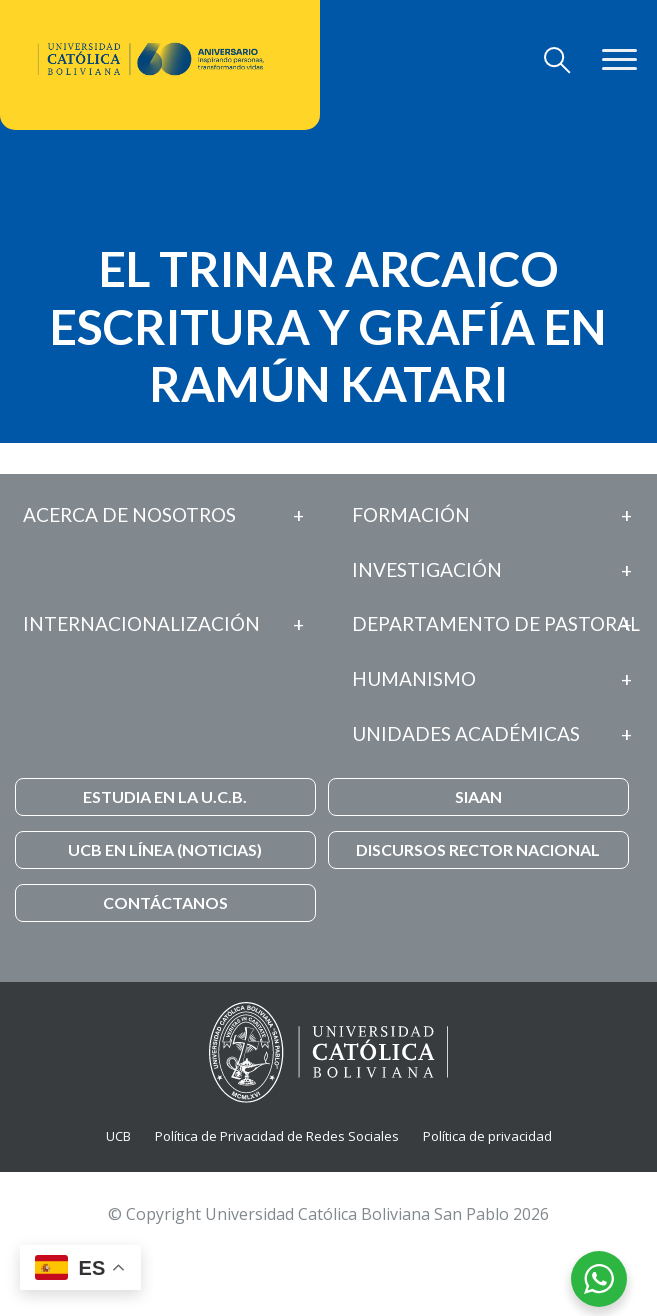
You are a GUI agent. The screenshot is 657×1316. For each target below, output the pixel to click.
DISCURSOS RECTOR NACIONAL (478, 849)
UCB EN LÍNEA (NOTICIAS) (165, 849)
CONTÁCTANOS (165, 902)
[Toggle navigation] (557, 60)
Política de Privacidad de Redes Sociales (277, 1136)
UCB (118, 1136)
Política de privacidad (487, 1136)
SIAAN (478, 796)
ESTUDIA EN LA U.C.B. (165, 796)
